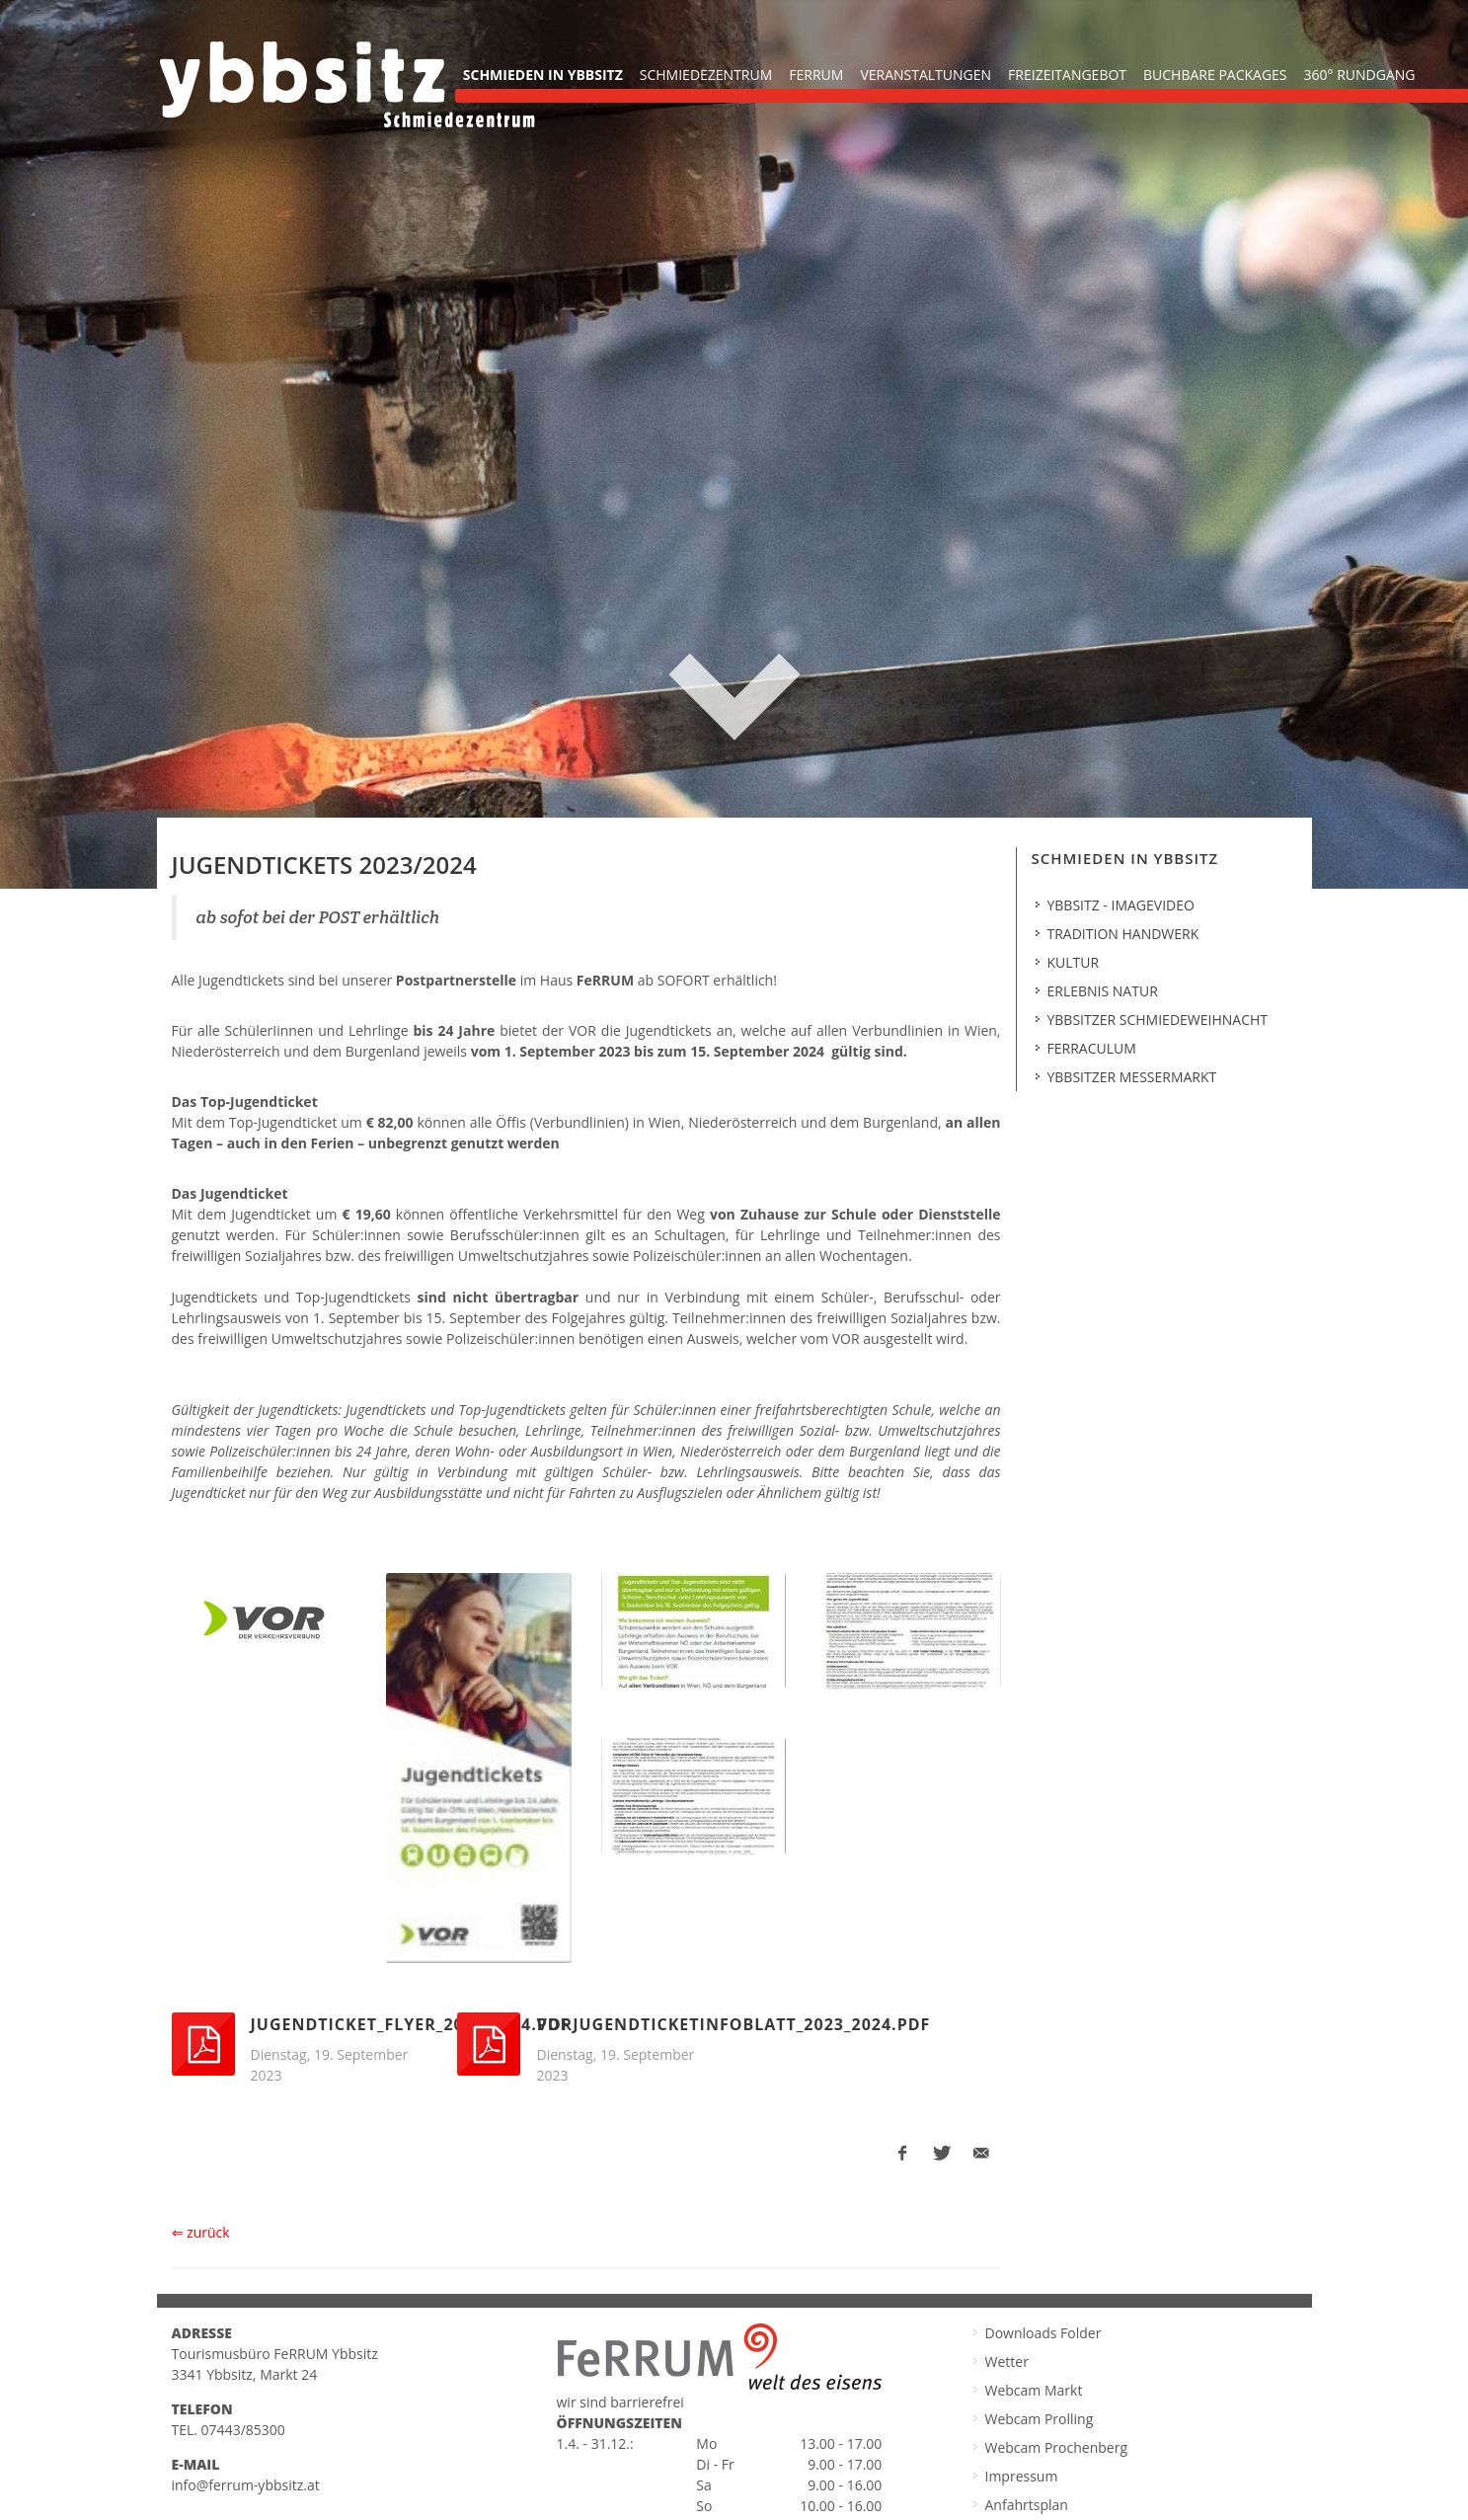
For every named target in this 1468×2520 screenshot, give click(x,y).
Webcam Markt (1034, 2388)
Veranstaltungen (925, 74)
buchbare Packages (1215, 74)
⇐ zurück (201, 2230)
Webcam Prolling (1039, 2416)
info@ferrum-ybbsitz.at (246, 2483)
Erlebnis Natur (1102, 989)
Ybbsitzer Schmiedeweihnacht (1158, 1017)
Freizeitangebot (1067, 74)
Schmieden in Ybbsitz (543, 74)
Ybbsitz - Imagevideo (1121, 903)
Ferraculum (1091, 1046)
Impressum (1021, 2474)
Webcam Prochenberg (1056, 2445)
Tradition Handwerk (1123, 931)
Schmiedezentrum (706, 74)
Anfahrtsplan (1026, 2502)
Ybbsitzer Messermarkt (1132, 1074)
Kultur (1073, 960)
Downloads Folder (1043, 2331)
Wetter (1007, 2359)
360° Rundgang (1360, 74)
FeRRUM (816, 74)
